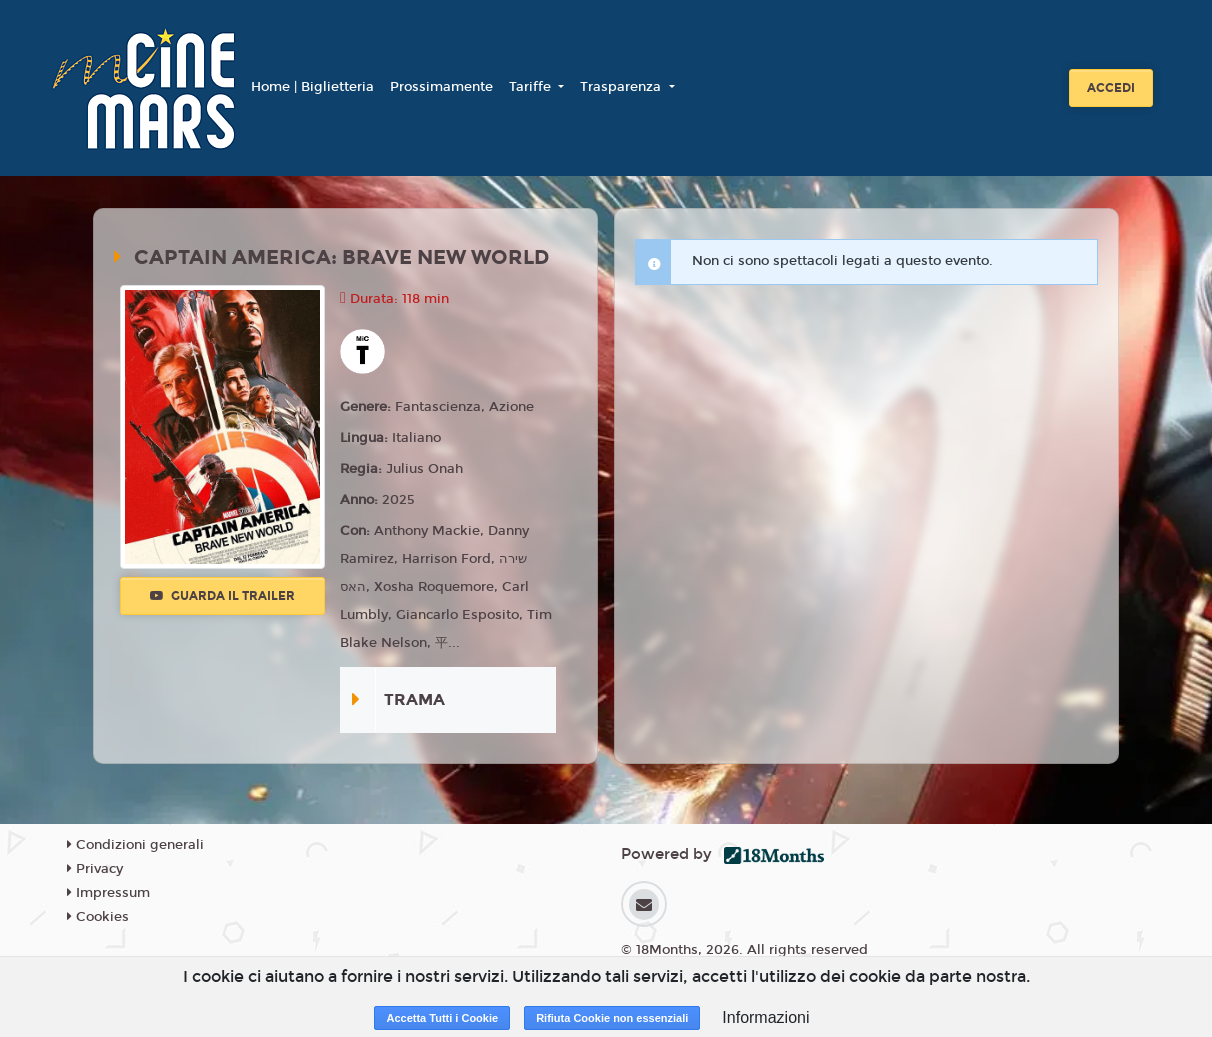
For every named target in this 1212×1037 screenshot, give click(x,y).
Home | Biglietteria (312, 87)
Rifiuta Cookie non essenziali (612, 1018)
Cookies (98, 917)
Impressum (108, 893)
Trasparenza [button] (622, 87)
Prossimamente (441, 87)
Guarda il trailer (222, 596)
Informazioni (765, 1017)
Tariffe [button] (532, 87)
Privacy (95, 869)
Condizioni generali (135, 845)
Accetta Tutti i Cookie (442, 1018)
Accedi (1111, 88)
